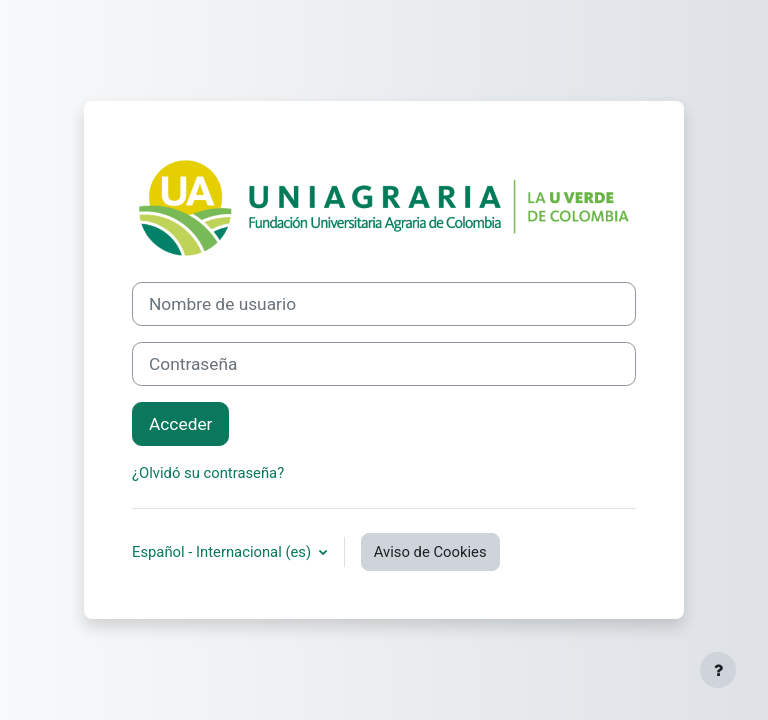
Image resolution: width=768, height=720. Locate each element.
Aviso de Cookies (430, 552)
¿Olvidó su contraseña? (208, 473)
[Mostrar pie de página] (718, 670)
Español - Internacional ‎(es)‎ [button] (223, 552)
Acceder (180, 424)
